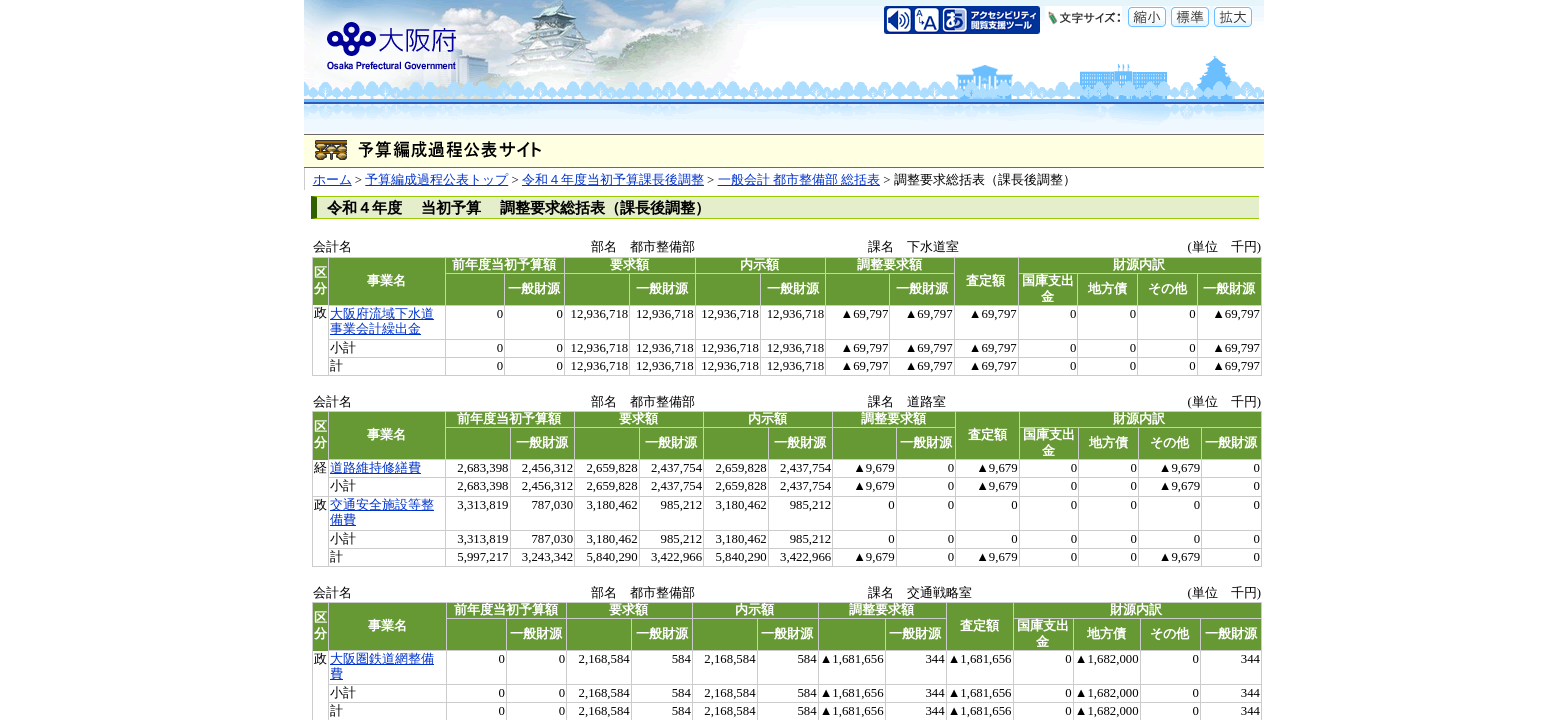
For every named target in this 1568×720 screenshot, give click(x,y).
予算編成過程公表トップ (436, 180)
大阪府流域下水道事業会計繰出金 (382, 321)
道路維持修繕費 (375, 468)
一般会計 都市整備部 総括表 (799, 180)
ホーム (332, 180)
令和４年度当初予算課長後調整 (613, 180)
